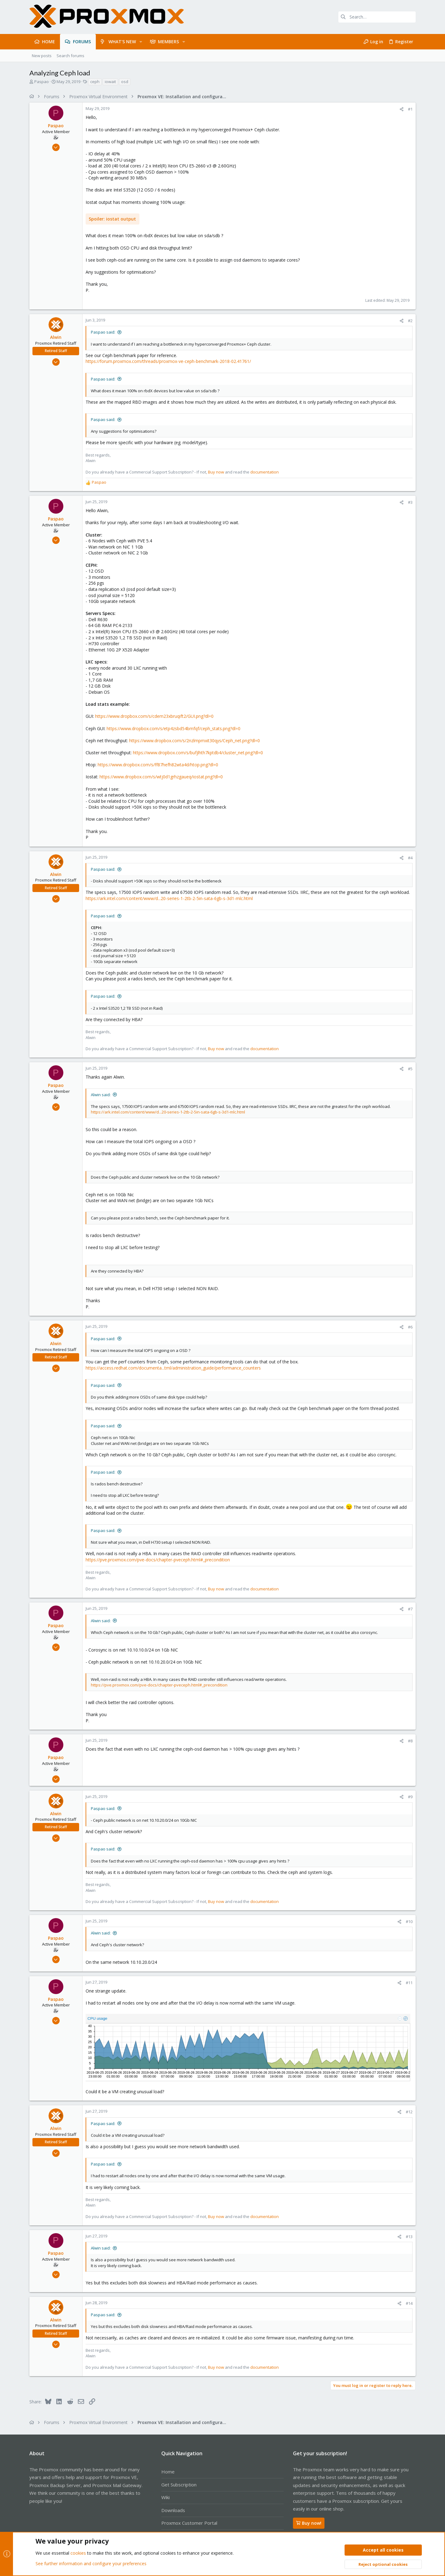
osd (124, 81)
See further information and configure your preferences (91, 2563)
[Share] (401, 109)
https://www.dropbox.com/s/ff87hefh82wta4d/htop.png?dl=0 (158, 765)
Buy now (216, 472)
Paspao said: (103, 332)
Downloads (173, 2510)
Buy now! (308, 2523)
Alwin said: (101, 1094)
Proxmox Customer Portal (189, 2523)
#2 (410, 320)
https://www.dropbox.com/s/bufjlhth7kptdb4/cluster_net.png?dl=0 (198, 753)
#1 (410, 109)
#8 (410, 1741)
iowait (110, 81)
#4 (410, 858)
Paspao (41, 81)
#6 (410, 1327)
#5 (410, 1068)
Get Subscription (179, 2484)
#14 (409, 2303)
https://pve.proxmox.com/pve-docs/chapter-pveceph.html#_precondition (158, 1560)
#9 (410, 1796)
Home (168, 2472)
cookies (78, 2553)
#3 (410, 502)
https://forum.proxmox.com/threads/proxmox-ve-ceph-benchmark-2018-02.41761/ (168, 361)
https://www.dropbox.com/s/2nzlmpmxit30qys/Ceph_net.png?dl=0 (194, 740)
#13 (409, 2236)
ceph (95, 81)
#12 (409, 2112)
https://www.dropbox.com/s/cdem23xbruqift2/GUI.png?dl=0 (154, 716)
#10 (409, 1921)
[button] (141, 42)
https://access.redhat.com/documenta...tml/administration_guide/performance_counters (173, 1368)
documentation (264, 472)
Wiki (165, 2497)
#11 (409, 1982)
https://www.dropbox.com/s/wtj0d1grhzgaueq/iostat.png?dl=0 (161, 777)
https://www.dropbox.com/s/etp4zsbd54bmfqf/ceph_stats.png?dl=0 (173, 728)
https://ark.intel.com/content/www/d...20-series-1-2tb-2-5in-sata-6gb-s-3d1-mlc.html (169, 898)
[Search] (377, 17)
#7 (410, 1609)
